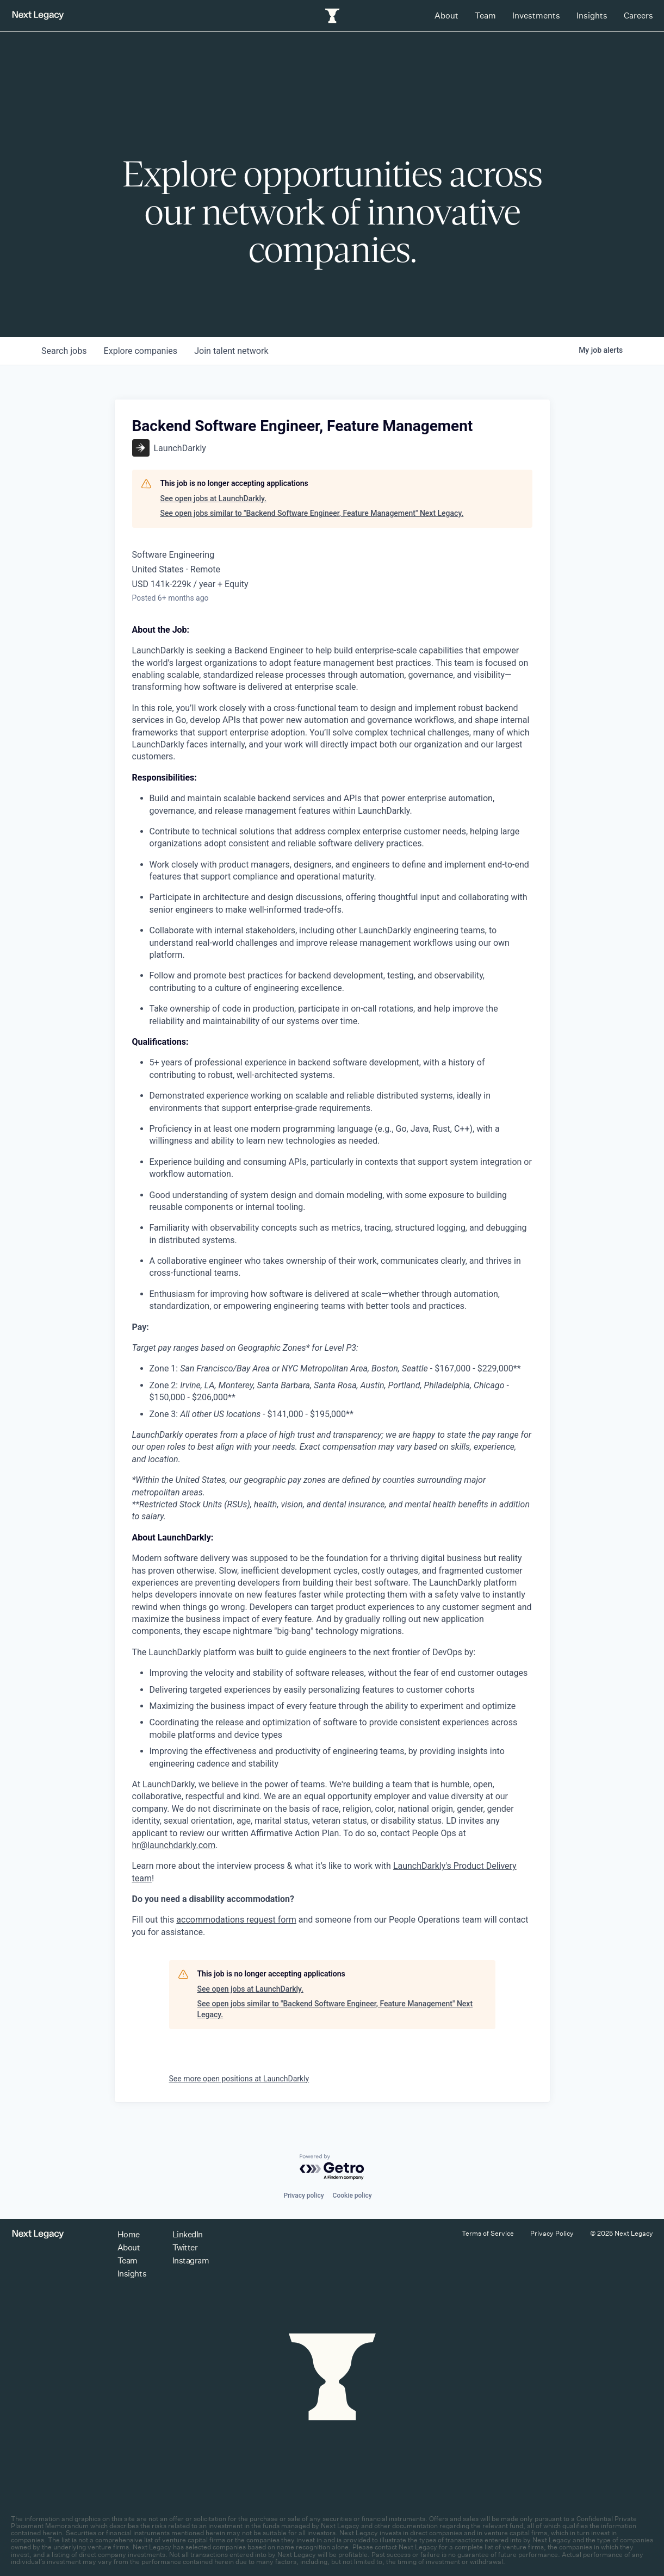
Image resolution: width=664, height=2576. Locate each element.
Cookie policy (352, 2195)
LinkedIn (187, 2234)
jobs (64, 351)
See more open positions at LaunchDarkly (239, 2078)
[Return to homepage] (38, 15)
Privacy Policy (552, 2233)
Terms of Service (488, 2233)
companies (141, 351)
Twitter (185, 2247)
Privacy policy (303, 2195)
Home (128, 2234)
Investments (536, 15)
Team (485, 15)
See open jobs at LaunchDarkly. (213, 498)
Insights (591, 15)
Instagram (190, 2260)
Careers (638, 15)
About (446, 15)
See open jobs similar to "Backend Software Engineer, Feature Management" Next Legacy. (312, 513)
